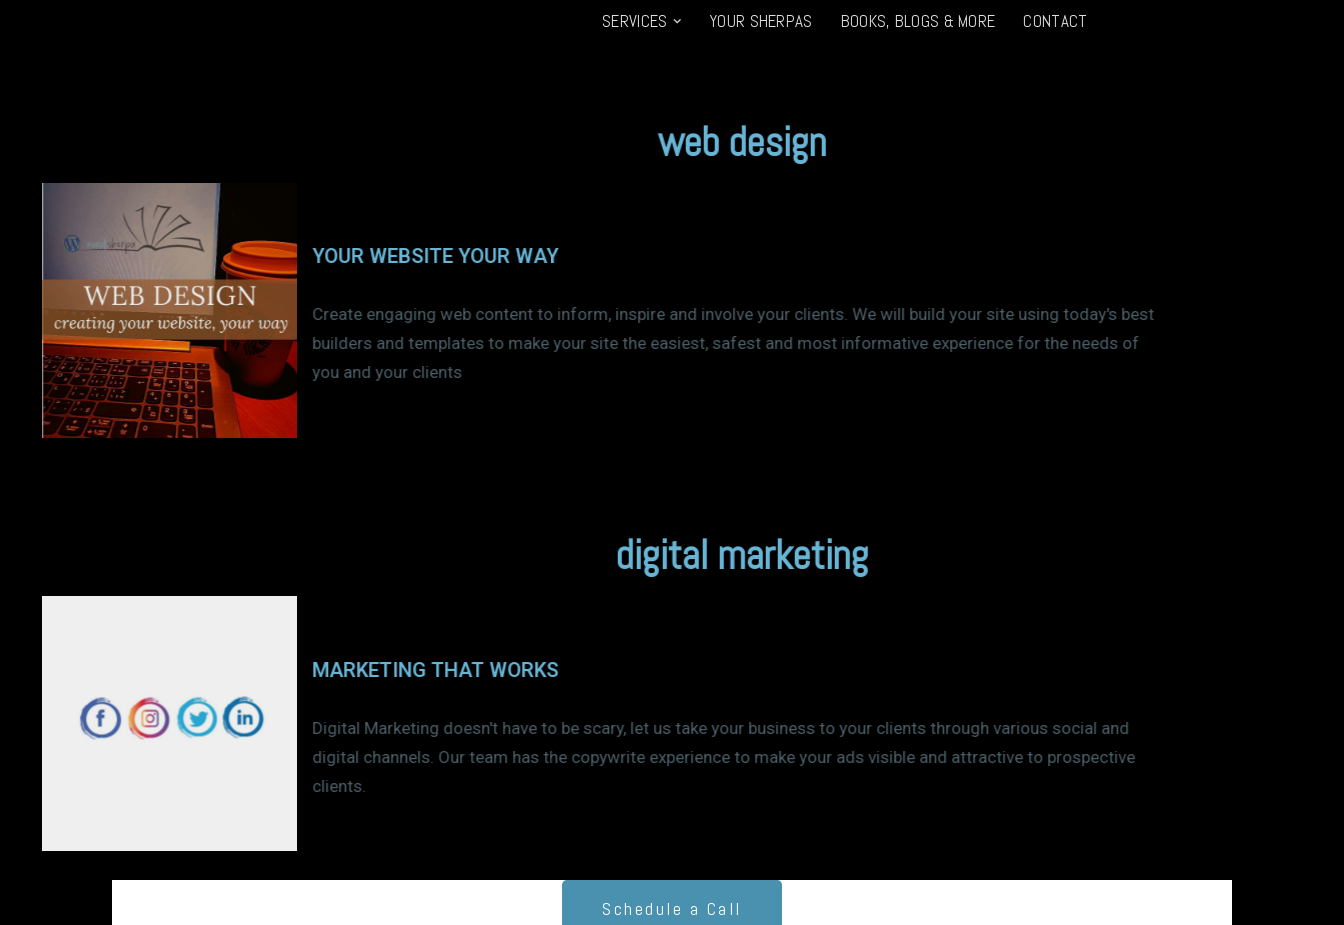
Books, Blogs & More (918, 21)
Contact (1055, 21)
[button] (677, 21)
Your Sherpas (761, 21)
